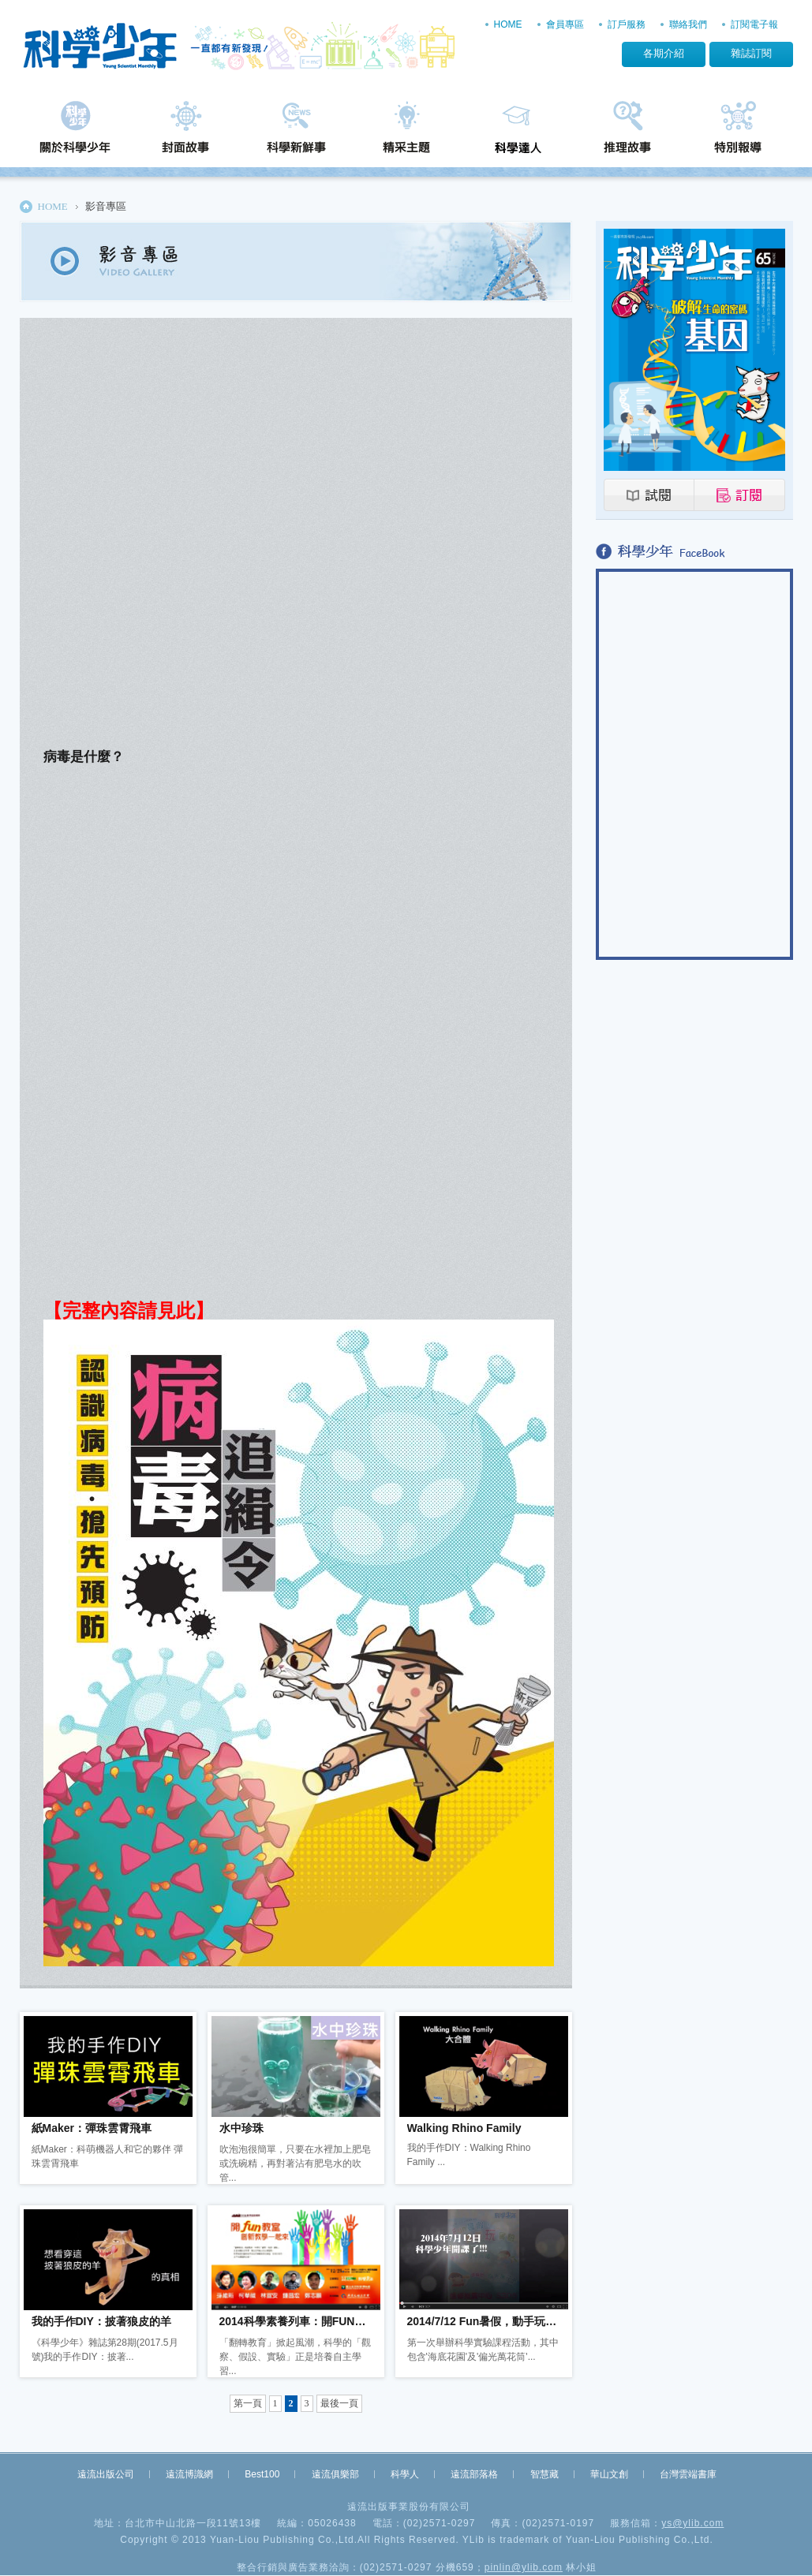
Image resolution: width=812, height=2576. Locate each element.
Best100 (262, 2474)
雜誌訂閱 (751, 53)
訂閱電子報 (754, 24)
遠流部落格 (474, 2474)
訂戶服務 (626, 24)
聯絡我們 (688, 24)
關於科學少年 (75, 131)
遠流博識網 (189, 2474)
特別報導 (738, 131)
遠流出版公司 (105, 2474)
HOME (508, 24)
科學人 (405, 2474)
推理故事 (627, 131)
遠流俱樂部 (335, 2474)
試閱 (649, 495)
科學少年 (243, 46)
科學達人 (517, 131)
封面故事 (185, 131)
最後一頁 (339, 2403)
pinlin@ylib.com (524, 2567)
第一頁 (248, 2403)
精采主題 (406, 131)
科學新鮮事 (296, 131)
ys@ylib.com (692, 2523)
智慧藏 (544, 2474)
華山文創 (609, 2474)
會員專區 (565, 24)
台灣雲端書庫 (688, 2474)
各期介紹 (663, 53)
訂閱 (739, 495)
